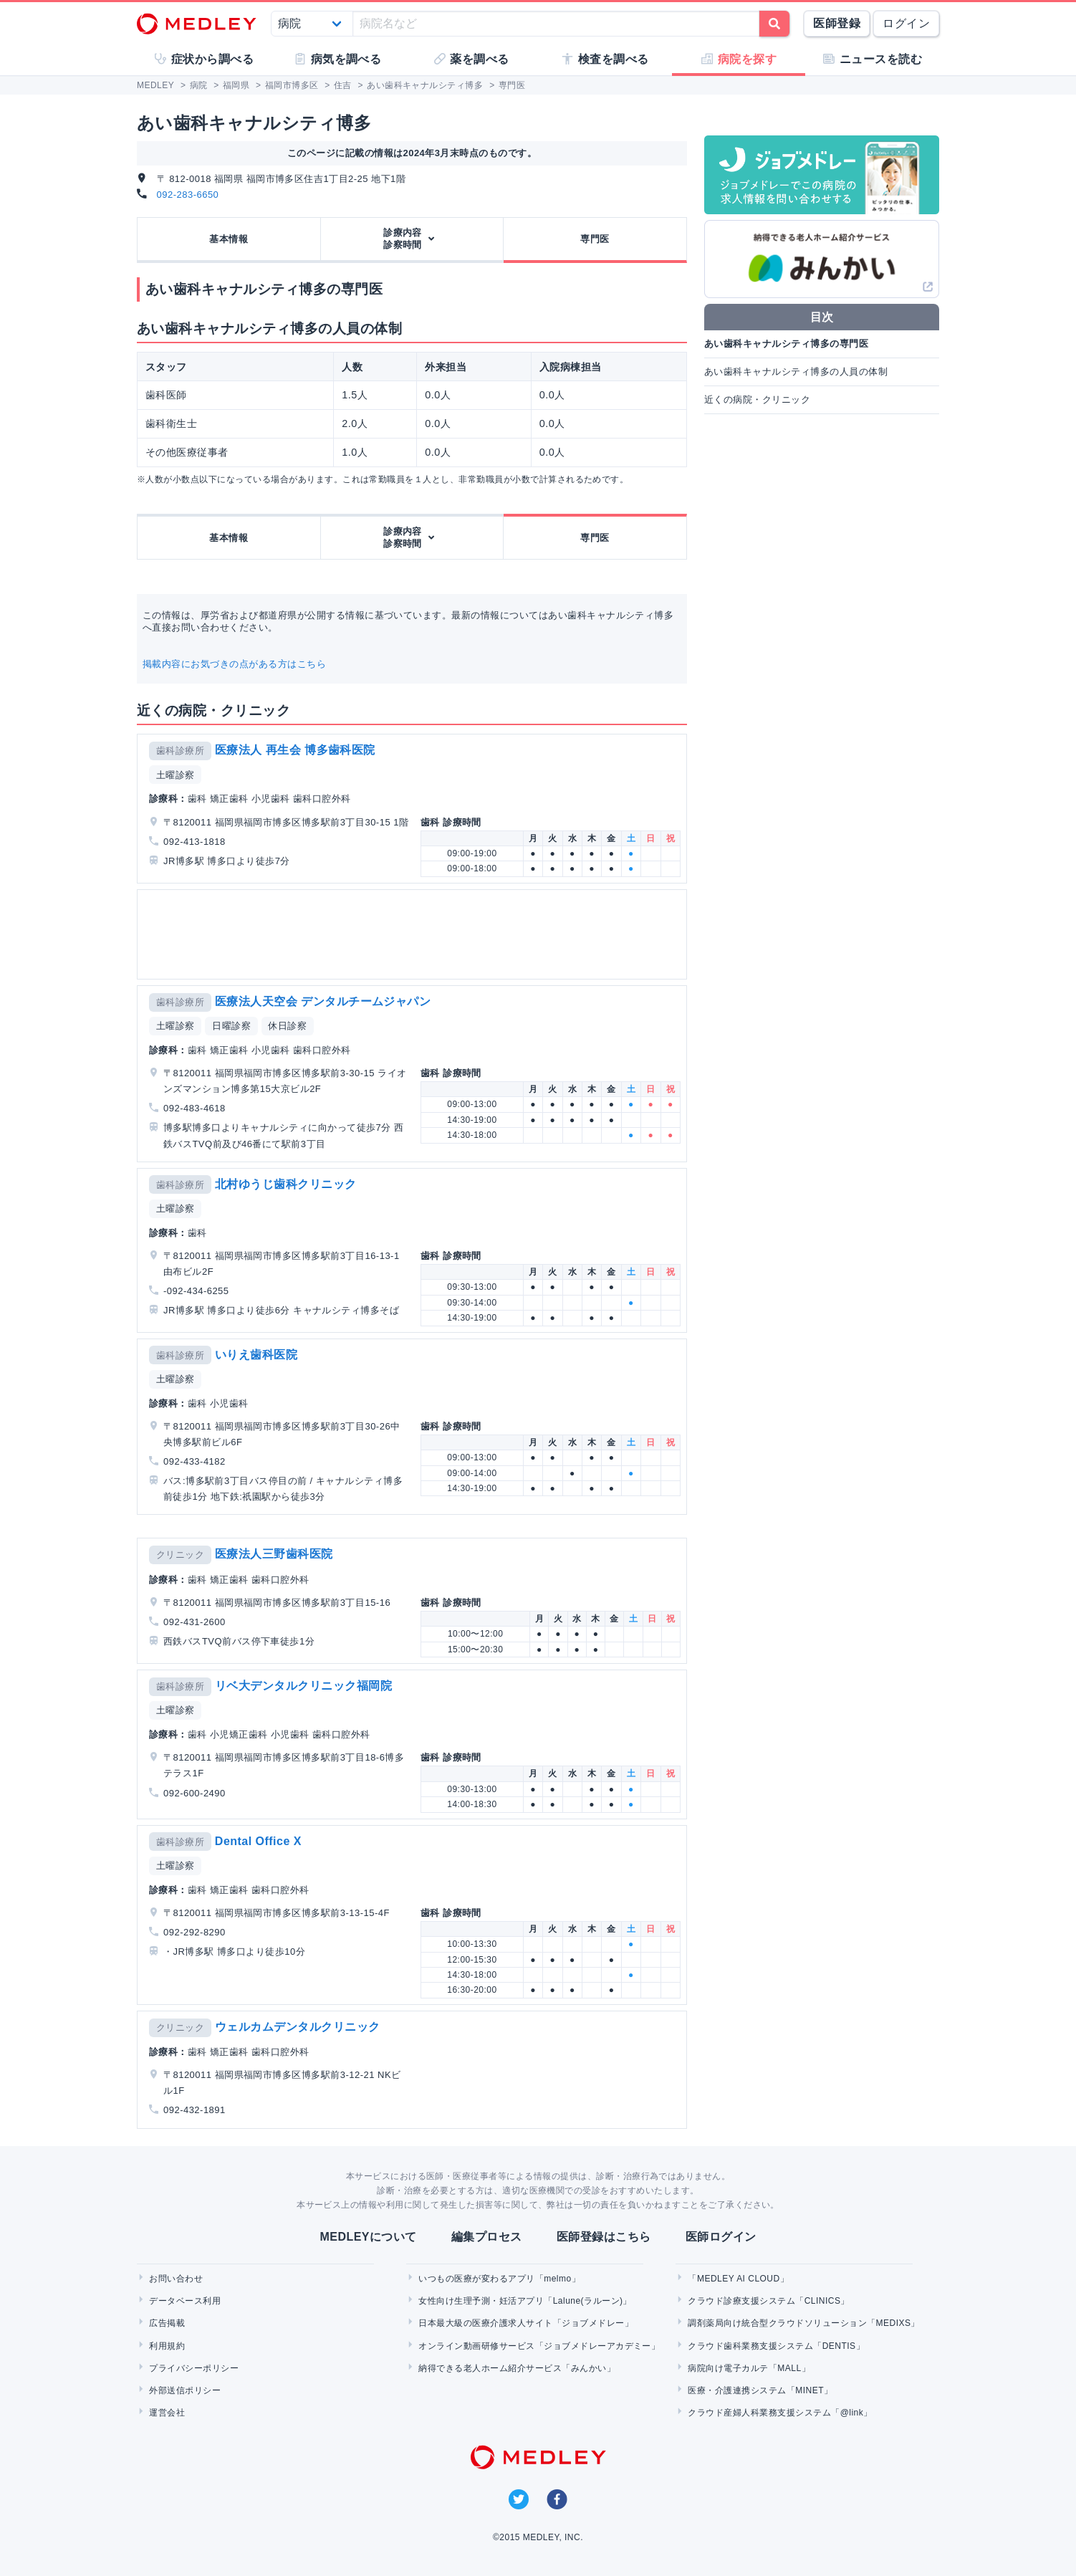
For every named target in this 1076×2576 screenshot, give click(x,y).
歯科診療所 (180, 750)
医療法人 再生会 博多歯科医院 (295, 750)
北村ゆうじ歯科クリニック (286, 1184)
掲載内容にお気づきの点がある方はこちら (234, 664)
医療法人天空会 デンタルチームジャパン (323, 1001)
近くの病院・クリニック (757, 399)
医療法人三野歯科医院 (274, 1554)
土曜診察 (175, 775)
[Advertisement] (415, 934)
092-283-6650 (188, 194)
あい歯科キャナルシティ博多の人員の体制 (796, 371)
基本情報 (228, 239)
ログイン (906, 23)
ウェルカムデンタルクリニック (297, 2027)
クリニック (180, 1554)
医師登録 (836, 23)
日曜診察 (231, 1025)
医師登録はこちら (604, 2237)
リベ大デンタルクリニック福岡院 (303, 1686)
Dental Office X (258, 1841)
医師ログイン (721, 2237)
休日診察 (287, 1025)
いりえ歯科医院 (256, 1355)
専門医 (594, 239)
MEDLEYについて (368, 2237)
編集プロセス (486, 2237)
